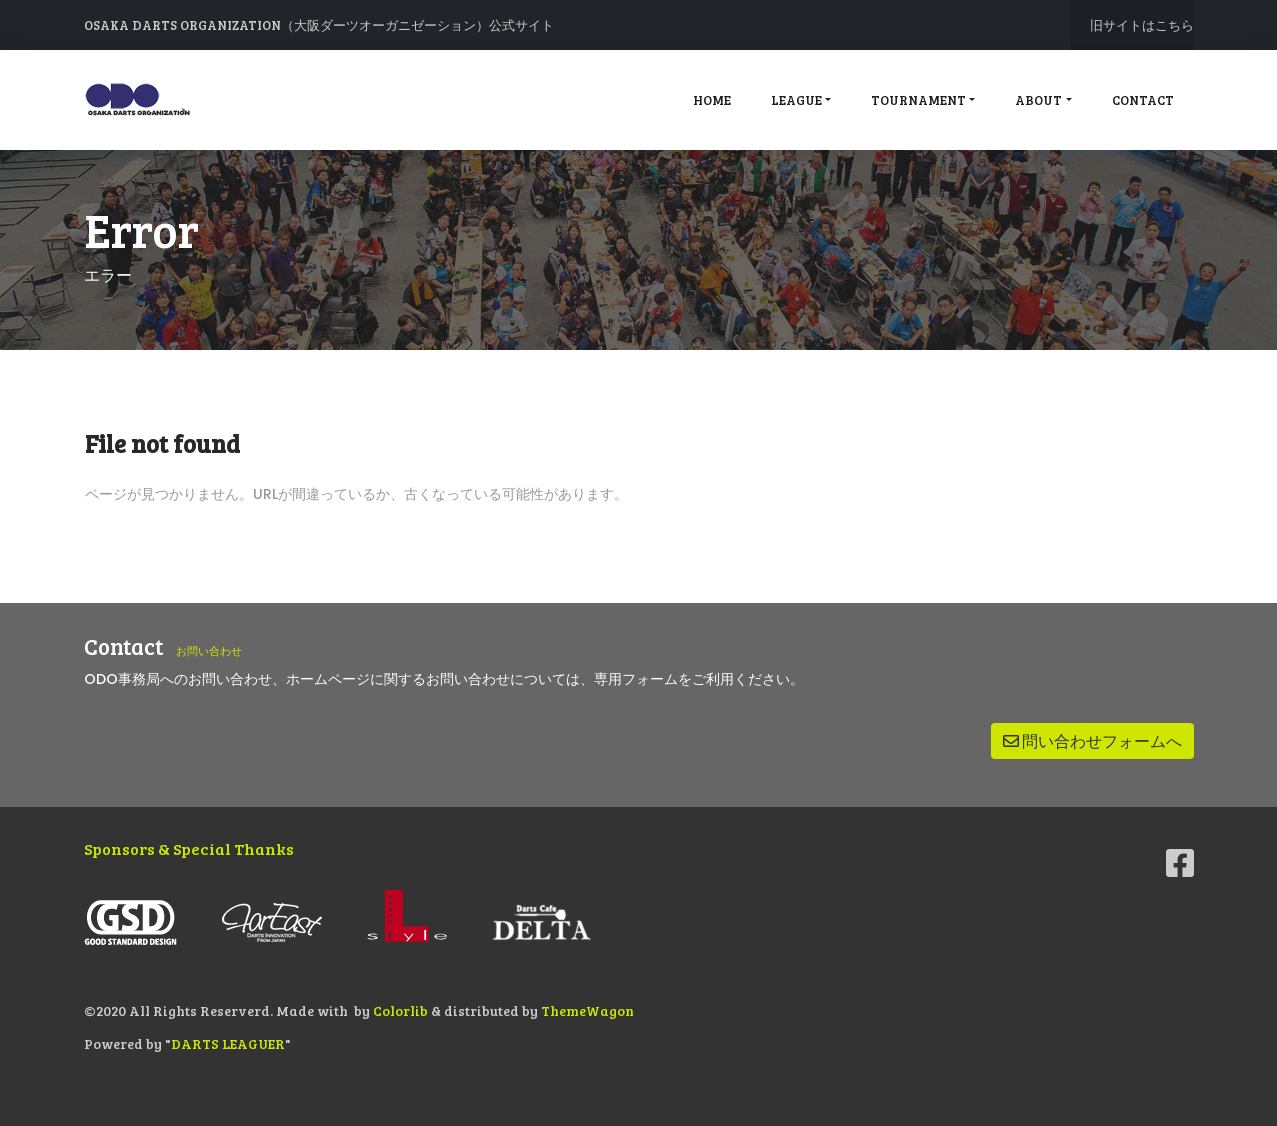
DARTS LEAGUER (228, 1040)
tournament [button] (918, 100)
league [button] (796, 100)
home (712, 100)
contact (1143, 100)
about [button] (1038, 100)
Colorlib (402, 1010)
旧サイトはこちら (1142, 25)
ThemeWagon (589, 1010)
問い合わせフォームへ (1092, 740)
